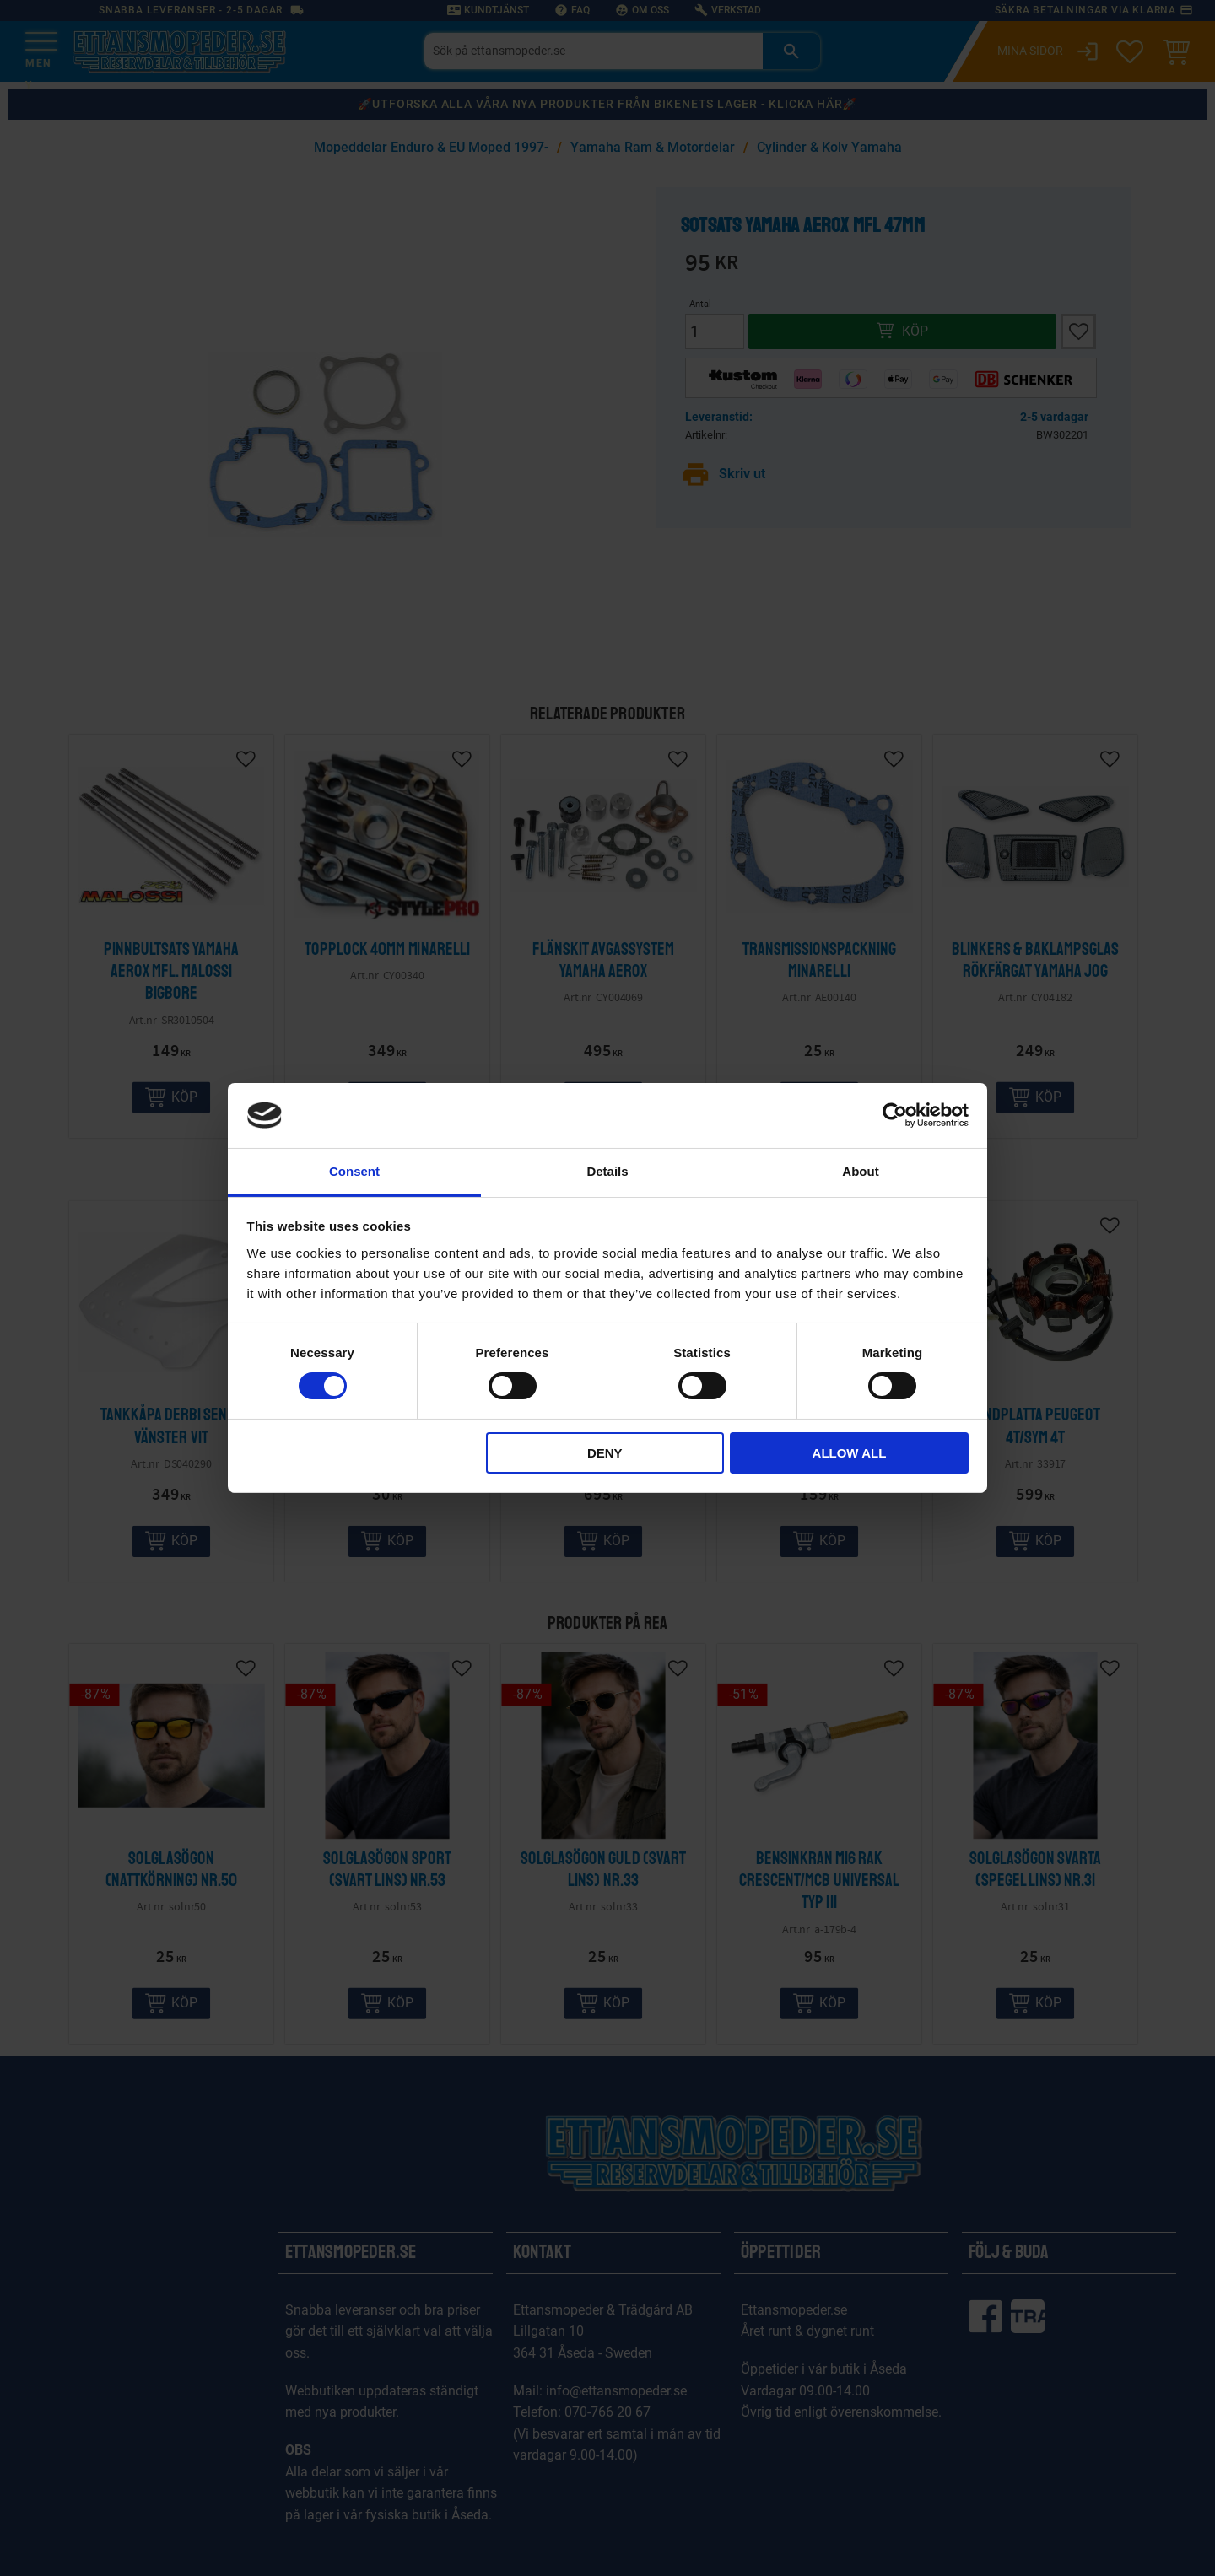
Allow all (850, 1453)
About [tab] (860, 1171)
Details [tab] (607, 1171)
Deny (605, 1453)
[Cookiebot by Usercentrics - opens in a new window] (895, 1115)
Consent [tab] (354, 1171)
